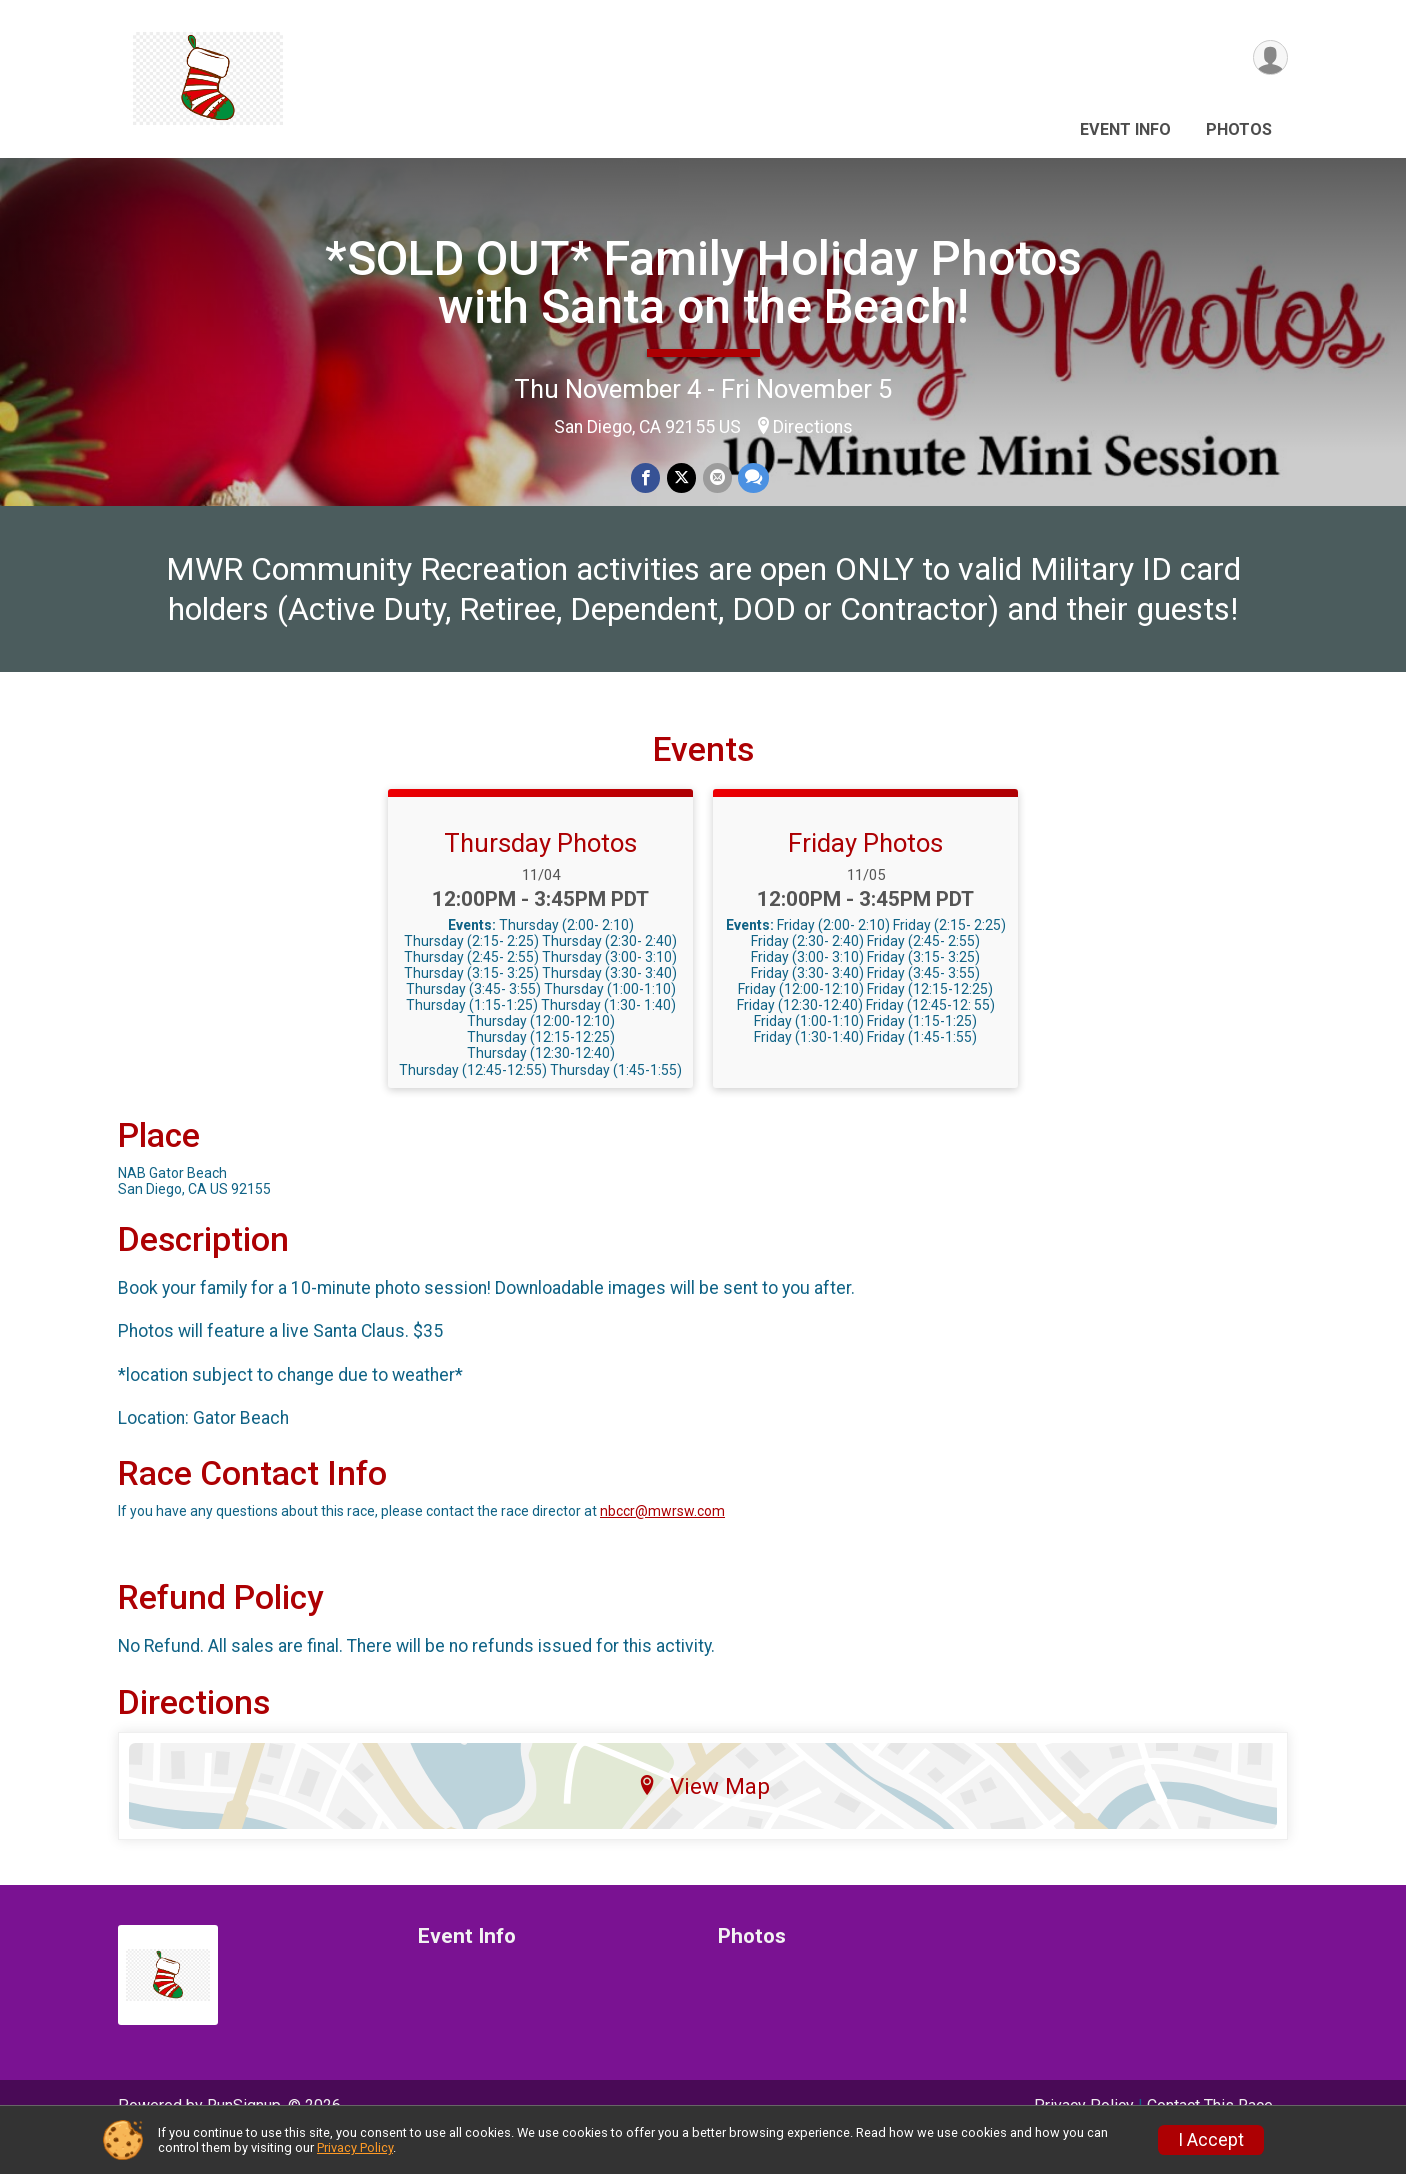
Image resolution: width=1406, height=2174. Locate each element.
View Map (703, 1818)
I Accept (1211, 2140)
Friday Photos (865, 875)
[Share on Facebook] (646, 478)
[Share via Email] (716, 478)
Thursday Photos (540, 875)
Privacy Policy (355, 2147)
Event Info (1125, 129)
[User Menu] (1269, 58)
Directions (813, 427)
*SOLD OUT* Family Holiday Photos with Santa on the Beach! (703, 282)
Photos (1239, 129)
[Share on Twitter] (681, 478)
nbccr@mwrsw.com (662, 1544)
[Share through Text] (752, 478)
